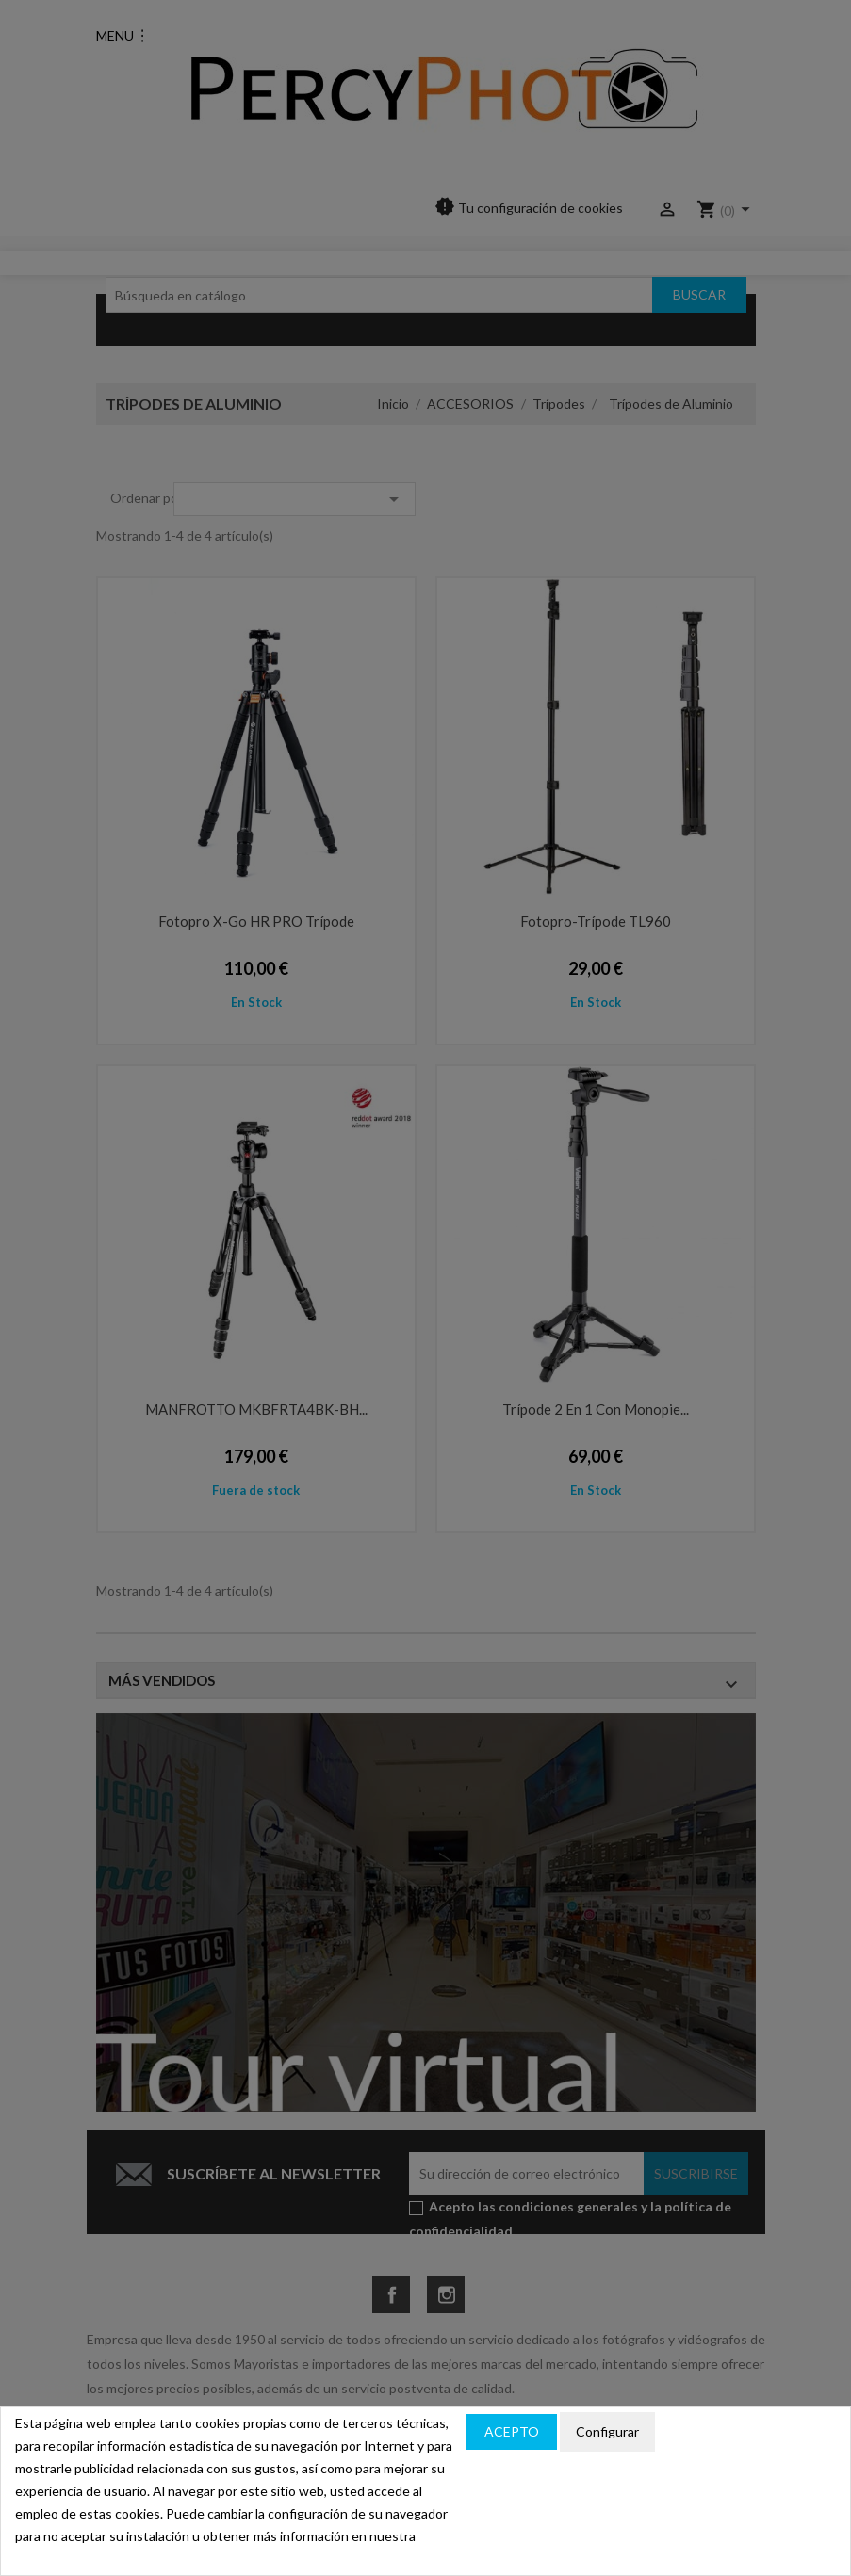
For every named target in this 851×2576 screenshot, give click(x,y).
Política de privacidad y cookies (745, 2432)
